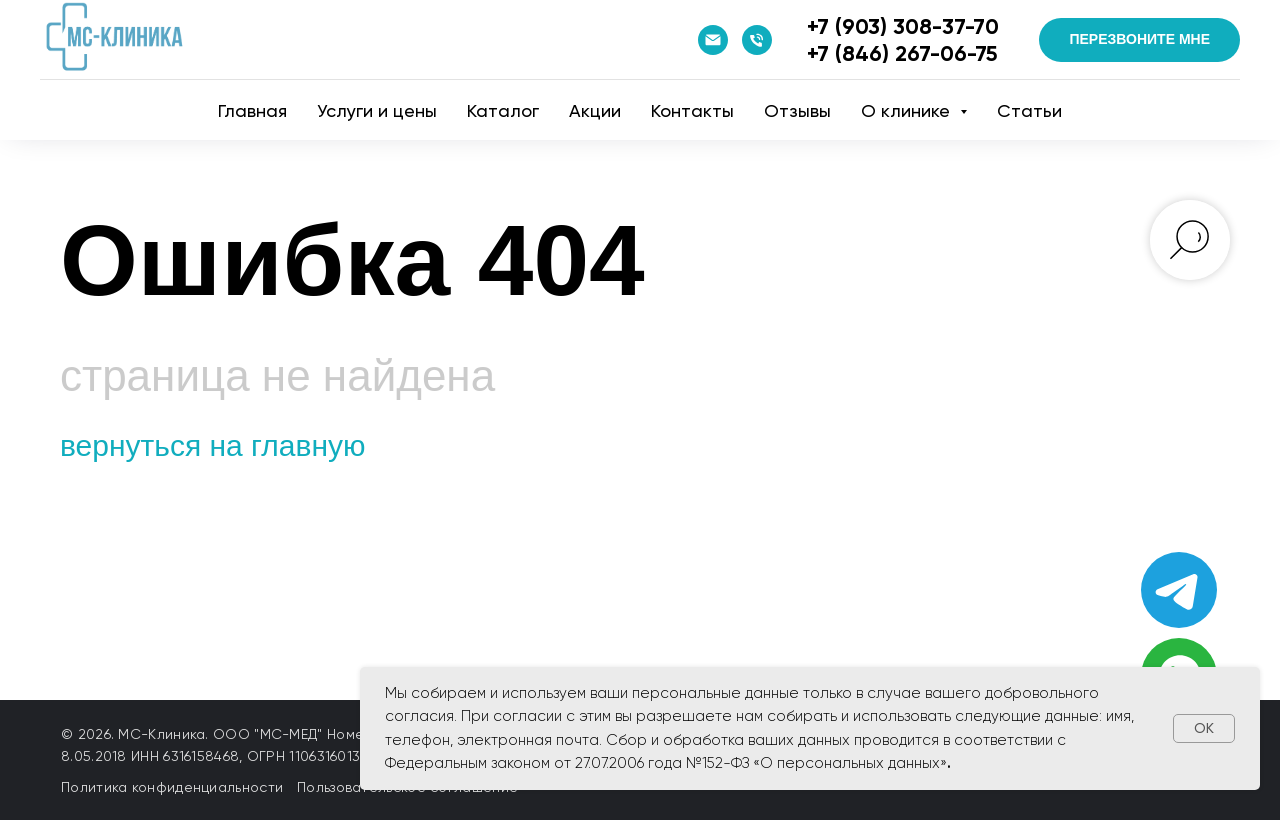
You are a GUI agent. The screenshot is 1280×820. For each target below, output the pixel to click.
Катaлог (503, 110)
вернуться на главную (213, 445)
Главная (252, 110)
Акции (595, 110)
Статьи (1029, 110)
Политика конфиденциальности (172, 787)
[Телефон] (757, 40)
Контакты (692, 110)
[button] (1139, 40)
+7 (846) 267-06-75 (902, 53)
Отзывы (797, 110)
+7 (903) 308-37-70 (903, 26)
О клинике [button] (908, 110)
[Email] (713, 40)
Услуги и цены (377, 110)
